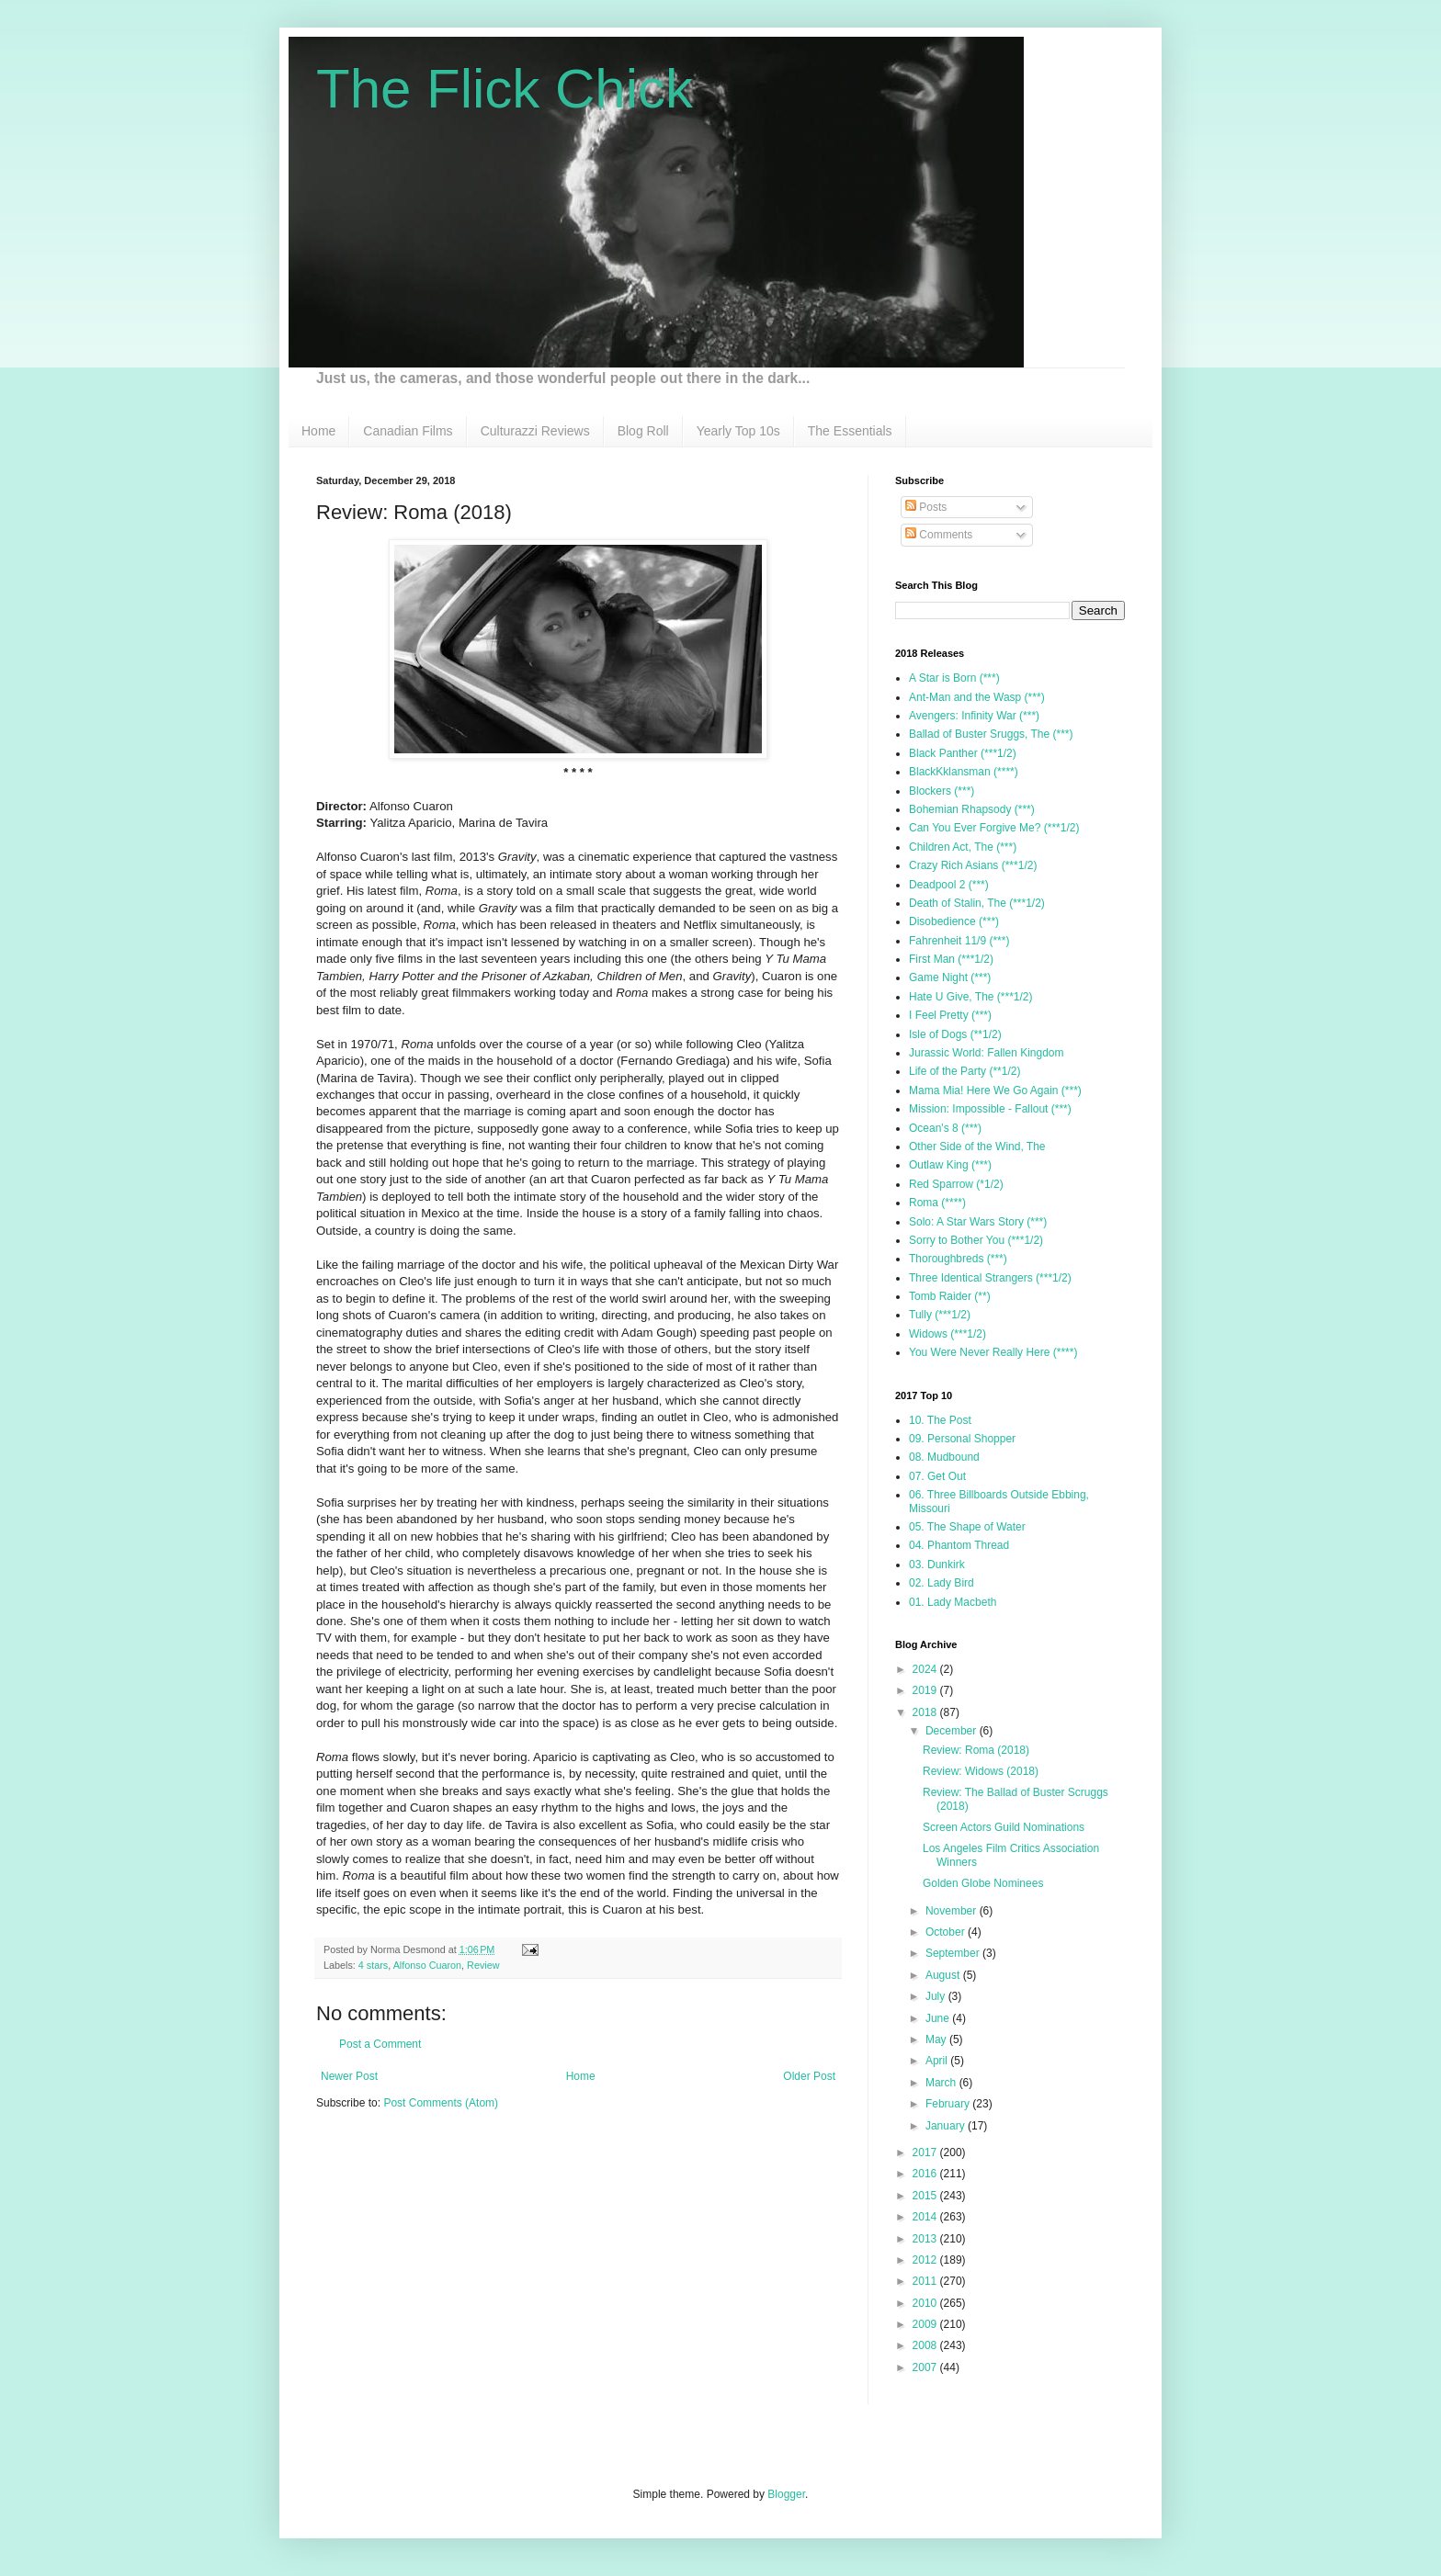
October (946, 1932)
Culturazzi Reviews (535, 431)
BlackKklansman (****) (963, 771)
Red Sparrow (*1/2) (956, 1184)
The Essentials (850, 431)
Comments (938, 534)
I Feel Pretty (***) (950, 1015)
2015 (926, 2195)
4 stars (373, 1965)
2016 (926, 2173)
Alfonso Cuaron (427, 1965)
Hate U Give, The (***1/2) (971, 996)
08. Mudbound (944, 1457)
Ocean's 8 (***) (945, 1128)
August (944, 1975)
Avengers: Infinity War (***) (974, 715)
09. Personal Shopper (962, 1438)
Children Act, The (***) (962, 847)
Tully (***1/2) (939, 1314)
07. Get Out (937, 1476)
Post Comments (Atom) (440, 2102)
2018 (926, 1712)
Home (318, 431)
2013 (926, 2238)
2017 (926, 2152)
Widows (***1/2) (947, 1334)
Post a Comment (380, 2044)
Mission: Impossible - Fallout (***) (990, 1108)
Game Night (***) (950, 977)
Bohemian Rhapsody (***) (972, 809)
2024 (926, 1669)
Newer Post (349, 2076)
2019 (926, 1690)
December (952, 1730)
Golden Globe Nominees (983, 1883)
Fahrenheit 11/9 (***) (959, 940)
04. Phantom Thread (959, 1545)
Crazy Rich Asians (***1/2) (973, 865)
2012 (926, 2260)
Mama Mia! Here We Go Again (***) (995, 1090)
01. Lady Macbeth (952, 1602)
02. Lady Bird (941, 1582)
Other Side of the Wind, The (977, 1146)
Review (483, 1965)
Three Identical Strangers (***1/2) (990, 1277)
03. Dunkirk (937, 1564)
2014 (926, 2216)
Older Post (809, 2076)
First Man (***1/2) (951, 959)
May (937, 2039)
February (948, 2103)
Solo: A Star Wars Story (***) (978, 1221)
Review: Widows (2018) (980, 1771)
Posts (926, 507)
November (952, 1910)
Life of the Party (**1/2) (964, 1071)
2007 (926, 2367)
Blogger (786, 2494)
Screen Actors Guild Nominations (1003, 1827)
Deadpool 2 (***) (949, 884)
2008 (926, 2345)
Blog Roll (643, 431)
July (936, 1996)
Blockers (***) (941, 791)
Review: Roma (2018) (976, 1750)
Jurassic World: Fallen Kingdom (986, 1052)
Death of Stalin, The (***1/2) (977, 903)
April (937, 2060)
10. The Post (940, 1420)
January (946, 2125)
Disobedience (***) (954, 921)
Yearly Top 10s (738, 431)
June (938, 2018)
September (953, 1953)
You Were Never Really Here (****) (993, 1352)
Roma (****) (937, 1202)
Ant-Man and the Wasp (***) (977, 697)
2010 (926, 2303)
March (942, 2082)
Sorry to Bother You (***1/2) (976, 1240)
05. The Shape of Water (967, 1526)
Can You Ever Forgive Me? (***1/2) (994, 827)
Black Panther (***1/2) (962, 753)
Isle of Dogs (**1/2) (955, 1034)
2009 (926, 2324)
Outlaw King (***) (950, 1164)
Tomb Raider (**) (950, 1296)
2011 (926, 2281)
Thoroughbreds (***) (958, 1258)
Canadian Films (407, 431)
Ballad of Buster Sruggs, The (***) (991, 734)
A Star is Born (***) (954, 678)
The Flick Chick (504, 88)
